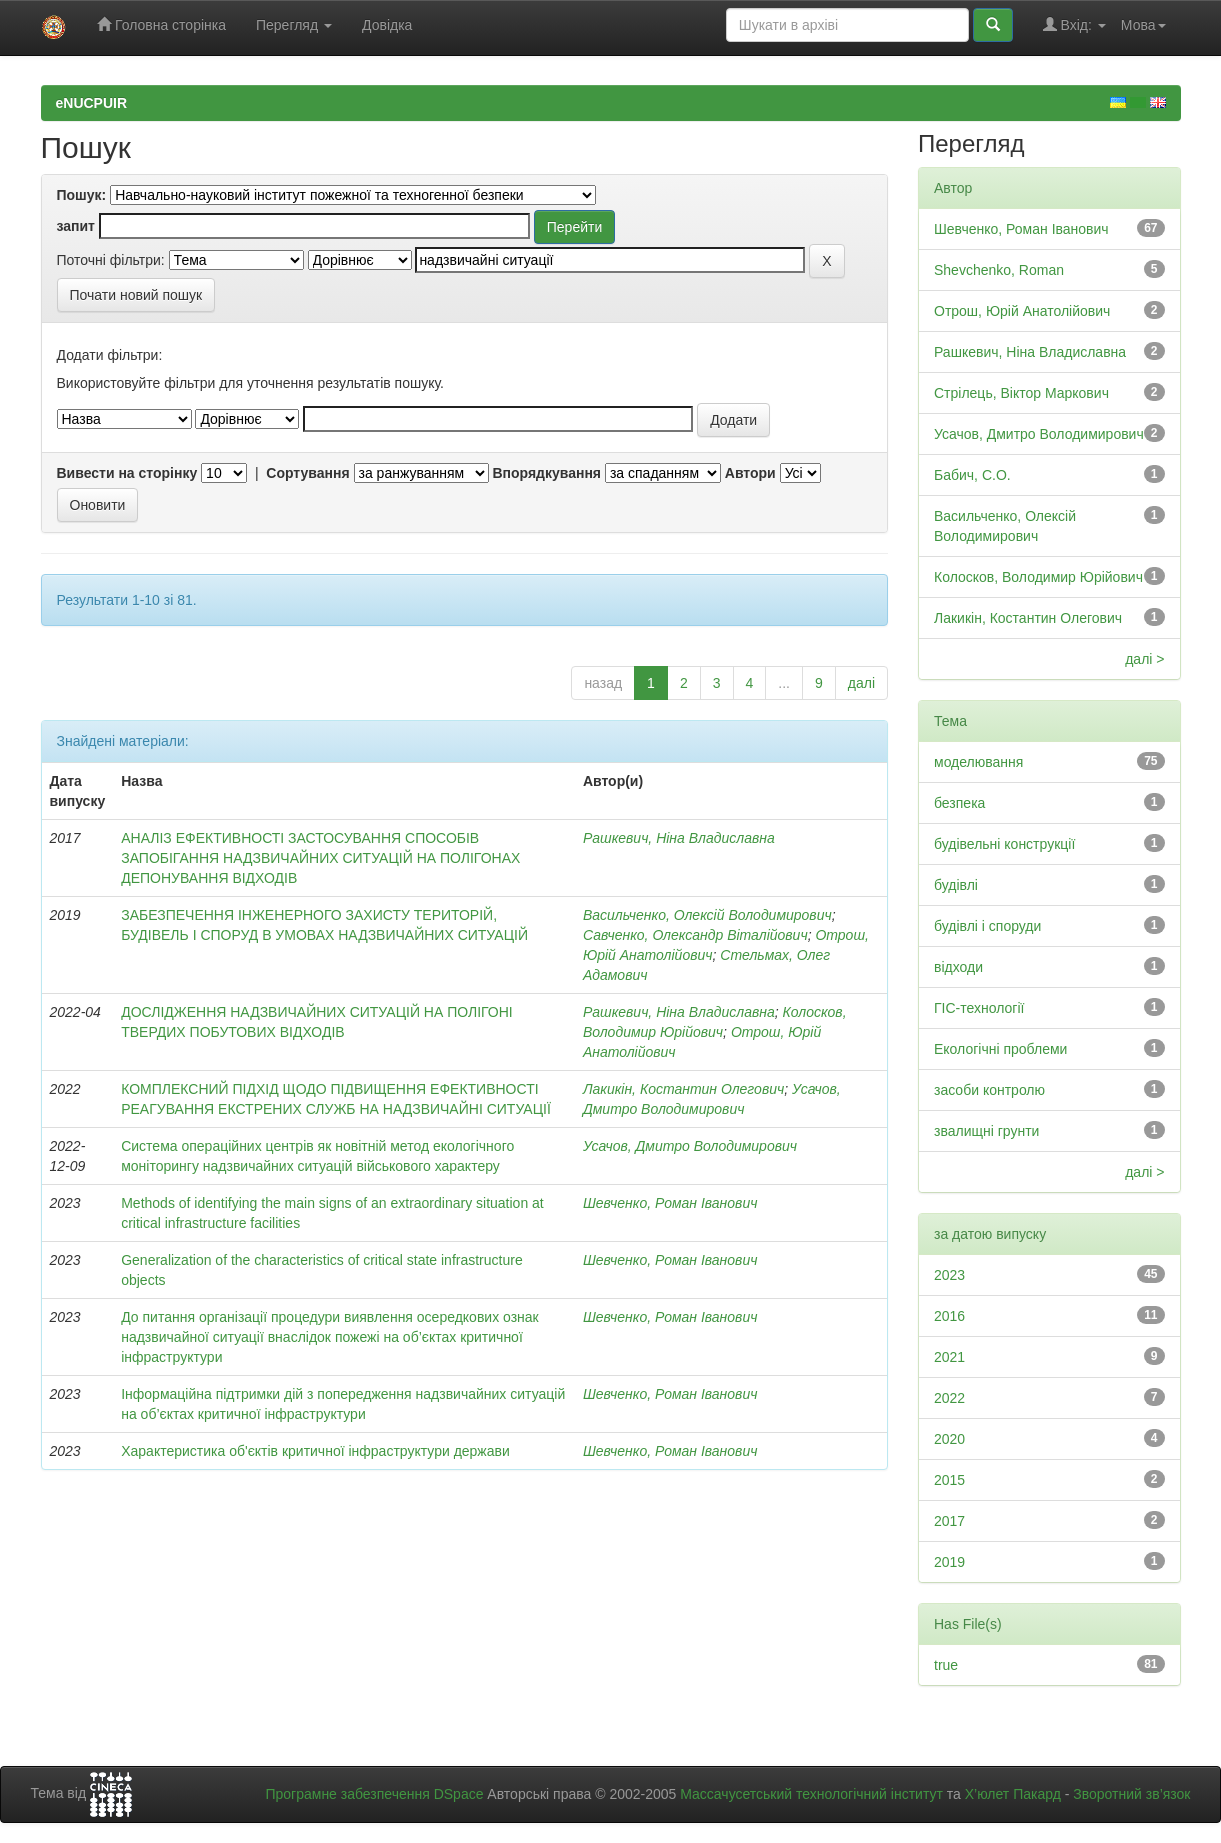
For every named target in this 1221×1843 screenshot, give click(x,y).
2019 (949, 1562)
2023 (949, 1275)
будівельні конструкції (1004, 844)
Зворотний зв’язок (1131, 1794)
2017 (949, 1521)
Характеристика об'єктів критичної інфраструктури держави (315, 1451)
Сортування (307, 473)
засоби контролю (989, 1090)
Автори (750, 473)
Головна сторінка (161, 24)
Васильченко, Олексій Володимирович (707, 915)
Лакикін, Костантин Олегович (683, 1089)
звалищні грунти (986, 1131)
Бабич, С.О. (972, 475)
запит (76, 226)
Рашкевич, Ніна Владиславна (679, 838)
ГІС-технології (979, 1008)
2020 (949, 1439)
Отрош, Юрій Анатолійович (1022, 311)
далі (861, 683)
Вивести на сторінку (127, 473)
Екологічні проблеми (1000, 1049)
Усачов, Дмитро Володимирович (690, 1146)
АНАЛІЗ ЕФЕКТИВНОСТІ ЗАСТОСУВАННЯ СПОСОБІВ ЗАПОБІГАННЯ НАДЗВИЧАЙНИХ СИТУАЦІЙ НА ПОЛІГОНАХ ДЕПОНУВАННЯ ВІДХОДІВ (320, 858)
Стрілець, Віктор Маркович (1021, 393)
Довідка (387, 25)
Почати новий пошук (136, 295)
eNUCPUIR (92, 103)
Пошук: (82, 195)
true (946, 1665)
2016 (949, 1316)
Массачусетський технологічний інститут (811, 1794)
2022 (949, 1398)
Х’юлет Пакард (1013, 1794)
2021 (949, 1357)
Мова (1143, 25)
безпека (959, 803)
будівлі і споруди (987, 926)
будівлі (956, 885)
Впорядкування (546, 473)
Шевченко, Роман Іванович (670, 1203)
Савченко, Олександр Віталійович (695, 935)
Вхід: (1074, 24)
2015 (949, 1480)
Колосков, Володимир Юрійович (1038, 577)
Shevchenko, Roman (999, 270)
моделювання (978, 762)
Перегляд (294, 25)
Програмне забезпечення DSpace (374, 1794)
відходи (958, 967)
